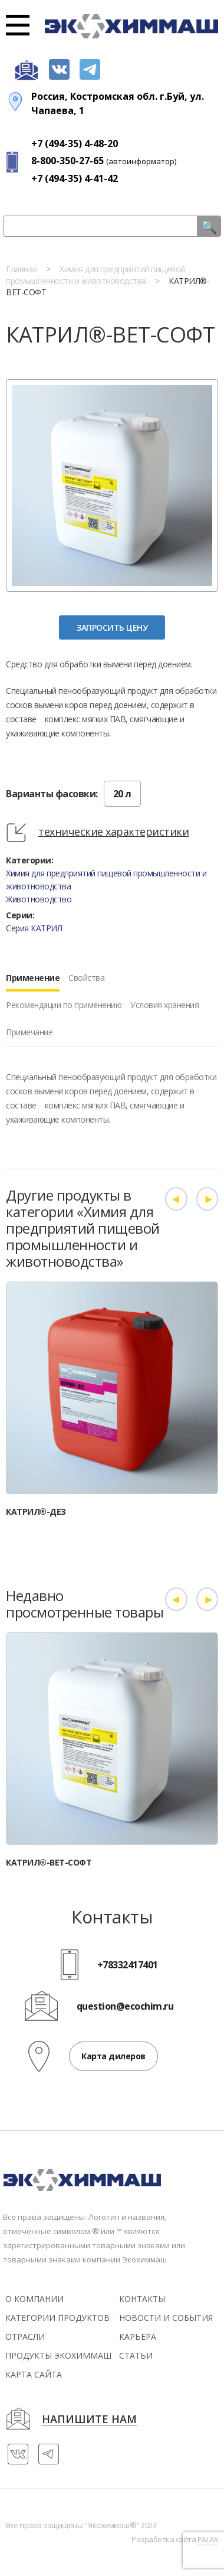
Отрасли (25, 2336)
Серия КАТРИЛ (34, 928)
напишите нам (89, 2420)
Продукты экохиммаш (58, 2355)
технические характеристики (113, 831)
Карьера (137, 2336)
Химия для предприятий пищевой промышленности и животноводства (95, 274)
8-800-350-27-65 (67, 160)
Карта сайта (33, 2374)
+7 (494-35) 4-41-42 (74, 178)
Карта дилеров (113, 2056)
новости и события (166, 2317)
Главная (21, 269)
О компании (34, 2298)
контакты (142, 2298)
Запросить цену (112, 627)
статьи (136, 2355)
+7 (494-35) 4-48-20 (74, 143)
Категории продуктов (57, 2317)
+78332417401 (127, 1965)
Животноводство (38, 899)
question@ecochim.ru (125, 2007)
